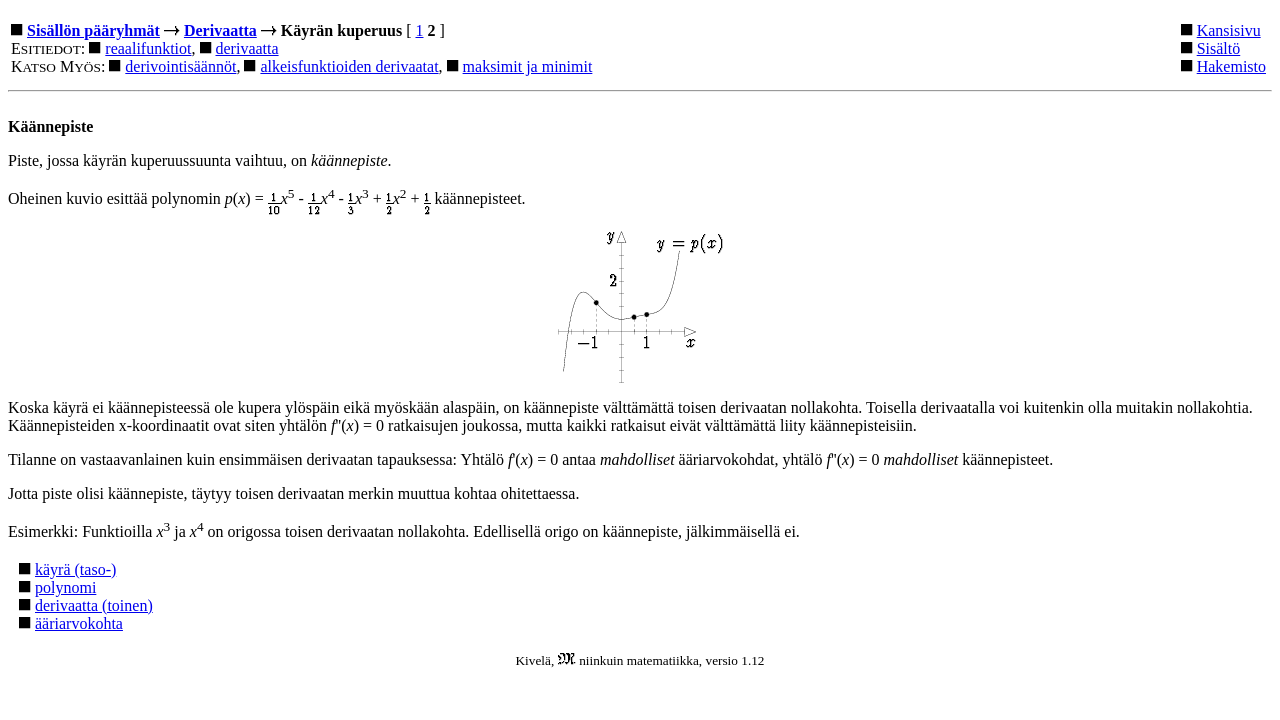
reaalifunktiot (148, 48)
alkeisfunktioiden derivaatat (349, 66)
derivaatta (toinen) (94, 605)
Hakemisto (1231, 66)
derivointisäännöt (180, 66)
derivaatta (247, 48)
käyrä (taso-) (75, 569)
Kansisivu (1229, 30)
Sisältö (1219, 48)
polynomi (65, 587)
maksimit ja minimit (528, 66)
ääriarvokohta (79, 623)
